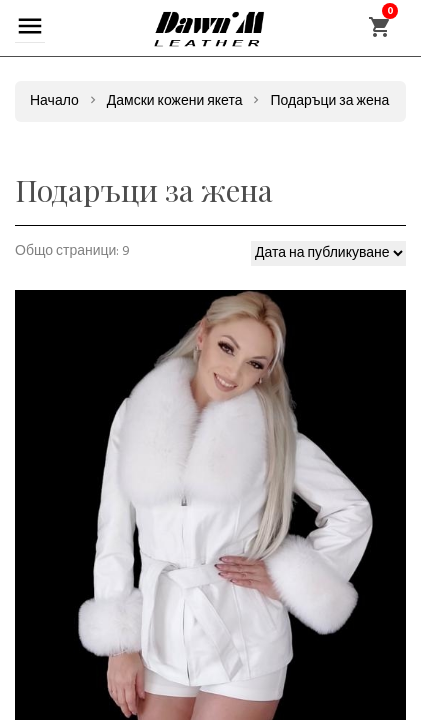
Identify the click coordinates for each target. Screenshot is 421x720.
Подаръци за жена (329, 101)
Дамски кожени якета (175, 101)
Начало (54, 101)
